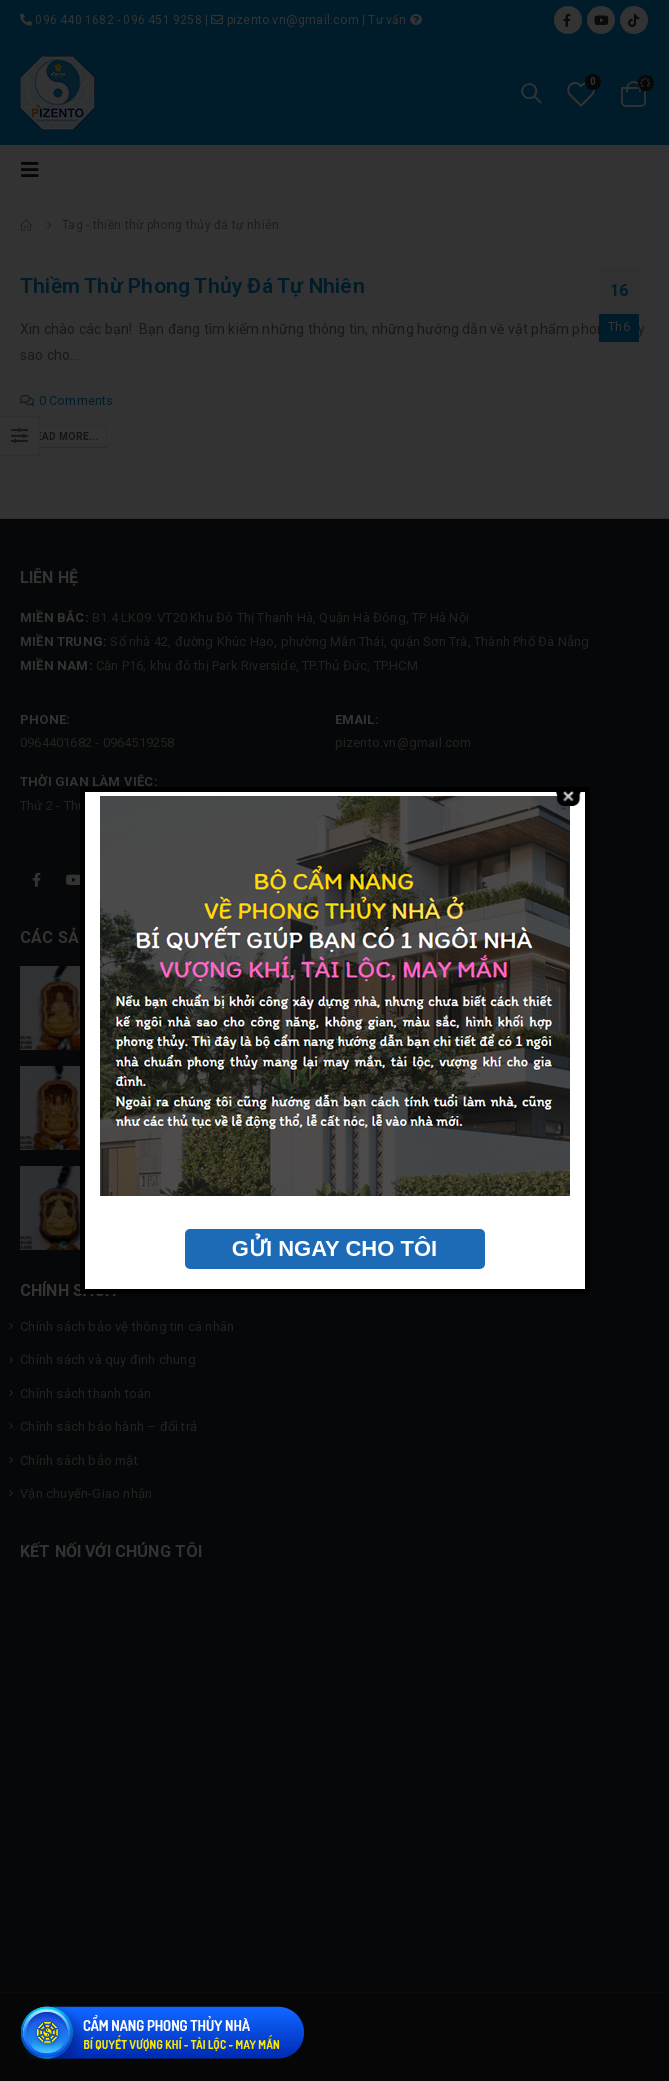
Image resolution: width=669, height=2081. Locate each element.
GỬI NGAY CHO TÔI (334, 1248)
